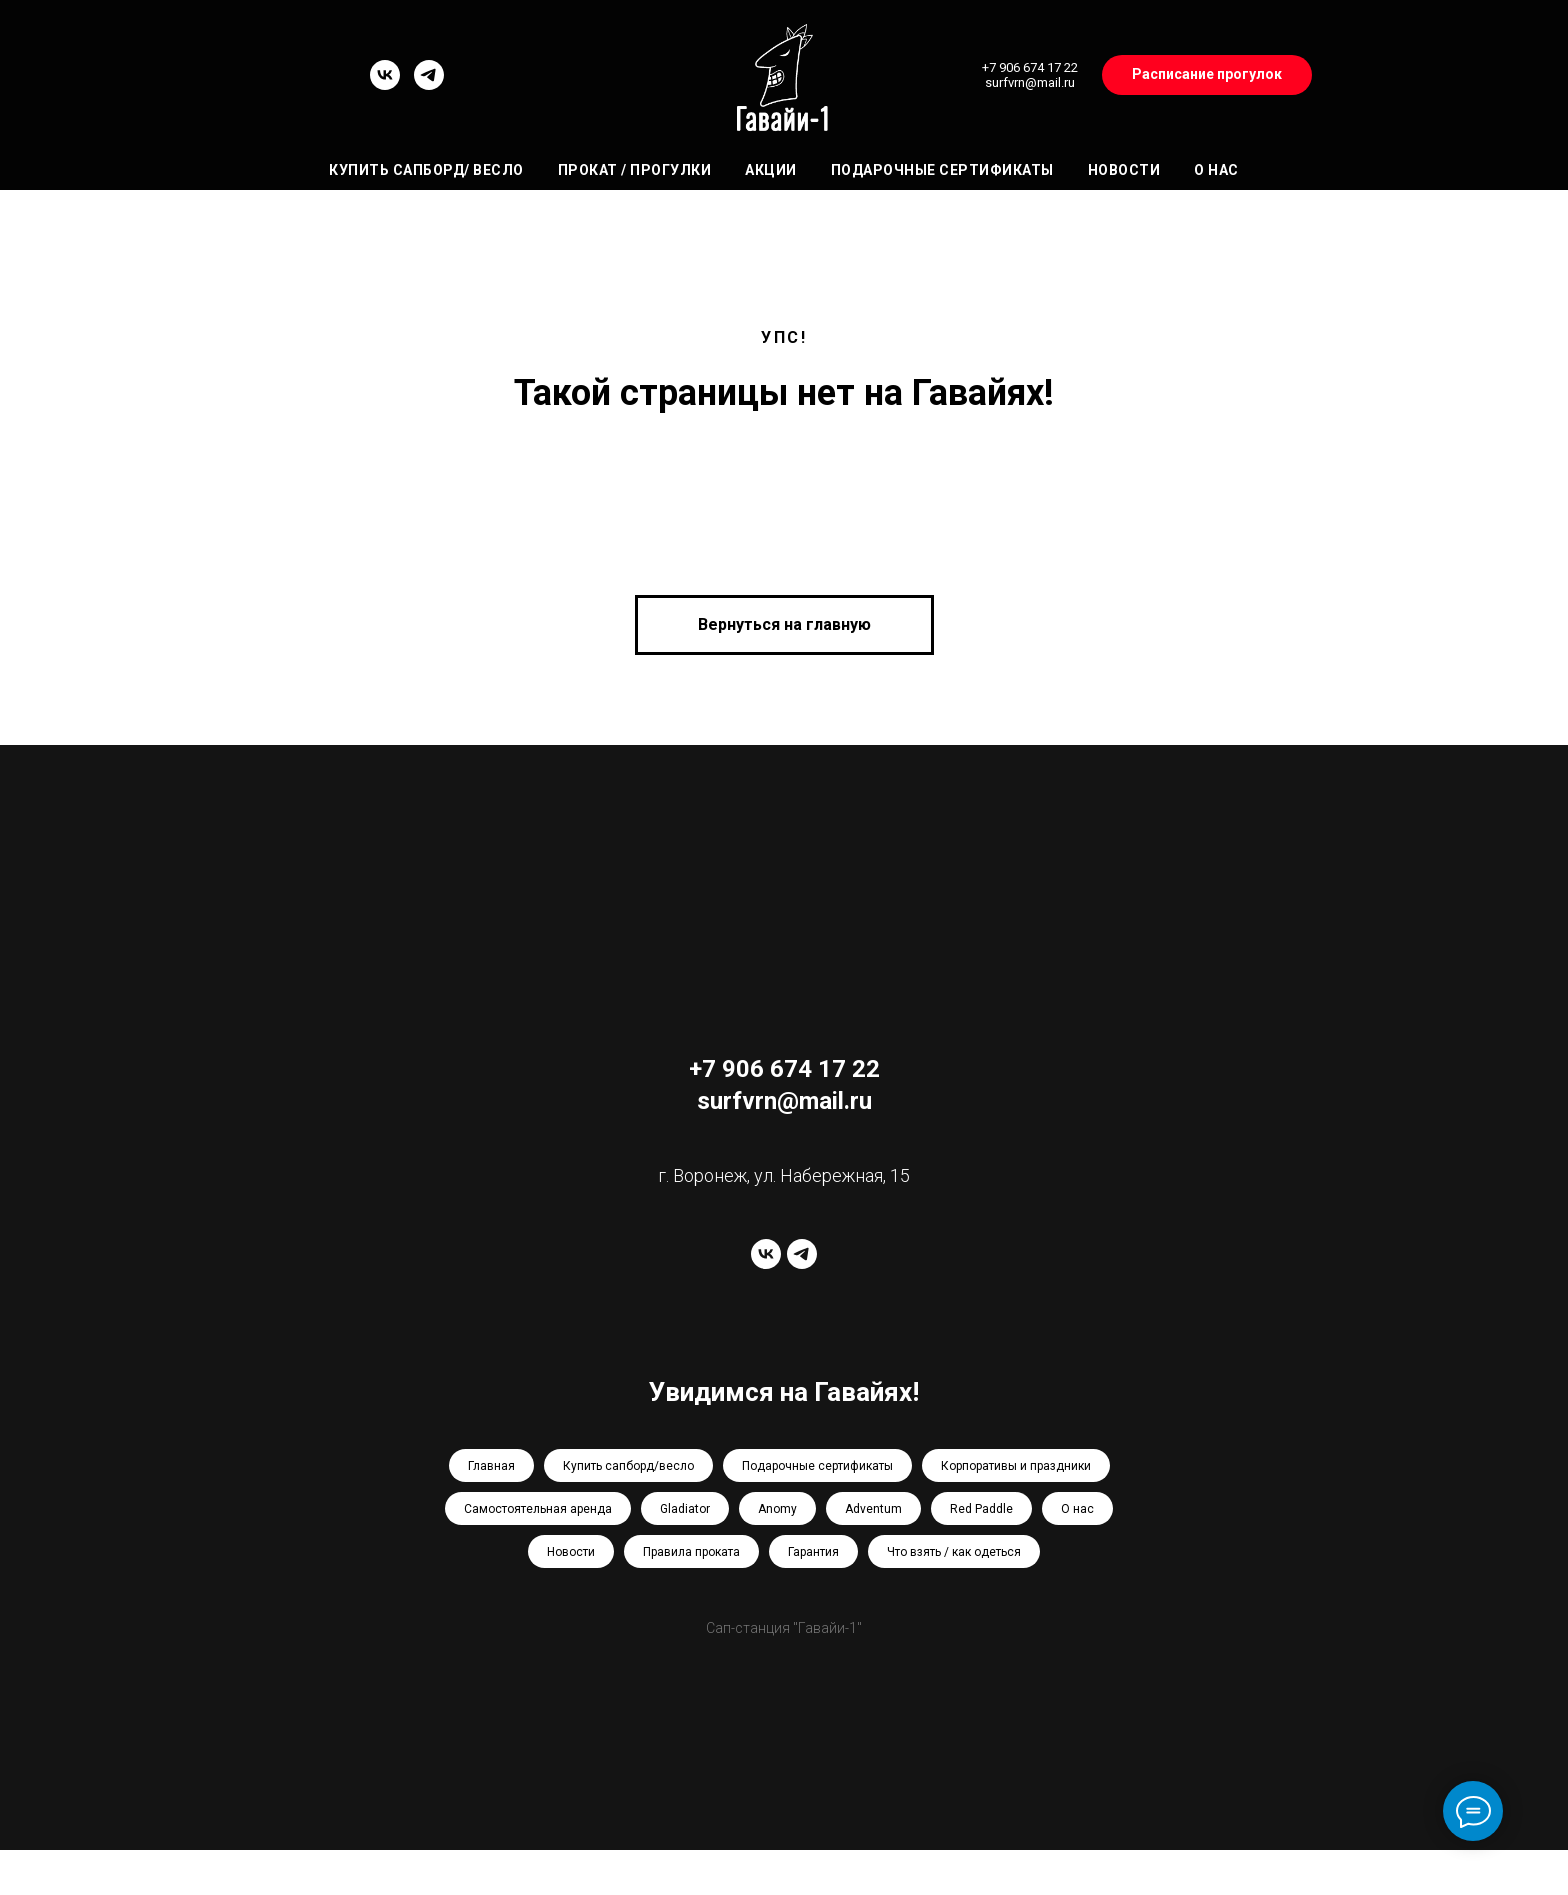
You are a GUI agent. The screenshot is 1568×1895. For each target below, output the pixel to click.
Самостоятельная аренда (538, 1509)
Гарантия (813, 1552)
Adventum (873, 1509)
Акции (771, 170)
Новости (1124, 170)
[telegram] (429, 84)
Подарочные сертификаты (942, 170)
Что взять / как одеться (954, 1552)
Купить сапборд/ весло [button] (426, 170)
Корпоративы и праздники (1016, 1466)
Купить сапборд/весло (628, 1466)
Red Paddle (981, 1509)
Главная (491, 1466)
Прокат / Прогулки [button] (635, 170)
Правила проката (691, 1552)
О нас (1216, 170)
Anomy (777, 1509)
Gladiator (685, 1509)
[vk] (385, 84)
